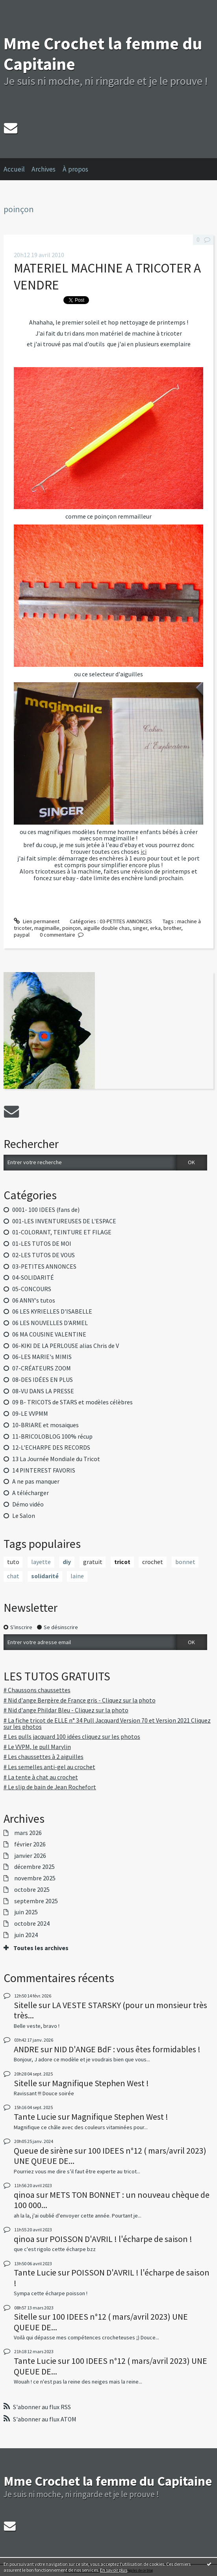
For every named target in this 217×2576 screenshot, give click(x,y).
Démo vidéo (28, 1504)
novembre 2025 (35, 1878)
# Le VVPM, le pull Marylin (37, 1747)
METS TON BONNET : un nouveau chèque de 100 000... (112, 2199)
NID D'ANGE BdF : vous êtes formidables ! (127, 2049)
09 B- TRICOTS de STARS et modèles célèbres (72, 1402)
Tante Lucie (35, 2116)
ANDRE (26, 2049)
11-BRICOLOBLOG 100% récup (52, 1436)
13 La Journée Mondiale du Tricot (56, 1459)
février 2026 (30, 1844)
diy (67, 1562)
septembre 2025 (36, 1901)
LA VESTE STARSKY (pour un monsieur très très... (110, 2010)
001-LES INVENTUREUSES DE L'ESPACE (64, 1221)
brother (172, 927)
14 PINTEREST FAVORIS (43, 1470)
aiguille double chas (106, 927)
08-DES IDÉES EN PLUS (42, 1379)
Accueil (14, 169)
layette (41, 1562)
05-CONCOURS (31, 1289)
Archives (44, 169)
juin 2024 (26, 1935)
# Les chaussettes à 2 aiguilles (43, 1756)
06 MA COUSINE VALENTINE (49, 1334)
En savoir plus (113, 2570)
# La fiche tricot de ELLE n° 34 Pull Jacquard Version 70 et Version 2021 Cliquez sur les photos (107, 1723)
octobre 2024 (32, 1923)
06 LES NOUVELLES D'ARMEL (50, 1323)
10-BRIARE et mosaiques (45, 1425)
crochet (152, 1562)
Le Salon (23, 1515)
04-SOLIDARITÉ (33, 1277)
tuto (13, 1562)
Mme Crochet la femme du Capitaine (103, 53)
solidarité (45, 1576)
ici (144, 851)
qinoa (24, 2194)
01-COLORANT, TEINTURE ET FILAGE (61, 1232)
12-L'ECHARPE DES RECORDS (51, 1447)
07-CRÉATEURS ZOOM (41, 1368)
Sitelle (25, 2004)
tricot (122, 1562)
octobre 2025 (32, 1889)
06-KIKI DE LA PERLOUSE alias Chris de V (65, 1346)
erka (155, 927)
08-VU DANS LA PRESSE (43, 1391)
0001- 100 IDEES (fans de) (46, 1209)
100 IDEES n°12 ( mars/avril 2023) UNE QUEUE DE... (110, 2155)
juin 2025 (26, 1912)
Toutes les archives (41, 1948)
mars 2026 (28, 1833)
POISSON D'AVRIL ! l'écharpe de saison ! (121, 2238)
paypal (22, 934)
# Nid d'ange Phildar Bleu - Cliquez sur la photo (66, 1710)
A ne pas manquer (35, 1481)
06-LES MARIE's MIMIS (42, 1357)
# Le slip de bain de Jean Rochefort (50, 1787)
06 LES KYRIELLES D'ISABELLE (52, 1311)
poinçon (71, 927)
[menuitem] (18, 169)
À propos (75, 169)
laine (77, 1576)
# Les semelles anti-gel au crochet (49, 1767)
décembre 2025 (34, 1866)
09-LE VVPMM (30, 1413)
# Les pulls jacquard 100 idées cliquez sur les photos (72, 1736)
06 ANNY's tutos (33, 1300)
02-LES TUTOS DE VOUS (43, 1255)
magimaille (46, 927)
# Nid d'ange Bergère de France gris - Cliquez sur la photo (80, 1700)
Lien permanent (36, 921)
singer (140, 927)
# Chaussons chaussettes (37, 1690)
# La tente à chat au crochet (41, 1777)
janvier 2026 (30, 1855)
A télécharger (30, 1493)
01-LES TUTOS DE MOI (41, 1243)
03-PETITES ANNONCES (44, 1266)
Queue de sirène (43, 2150)
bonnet (185, 1562)
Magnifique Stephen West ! (100, 2083)
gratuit (92, 1562)
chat (13, 1576)
